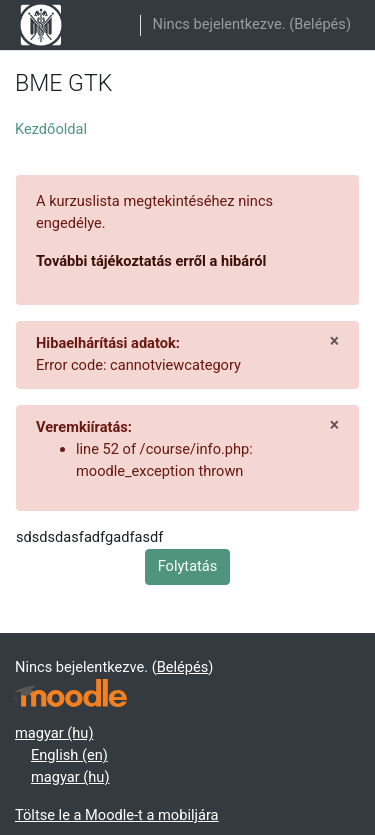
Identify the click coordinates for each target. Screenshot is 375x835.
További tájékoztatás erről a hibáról (151, 261)
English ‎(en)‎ (69, 755)
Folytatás (188, 566)
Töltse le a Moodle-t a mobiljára (117, 815)
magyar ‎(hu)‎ (54, 733)
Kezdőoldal (51, 129)
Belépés (320, 24)
